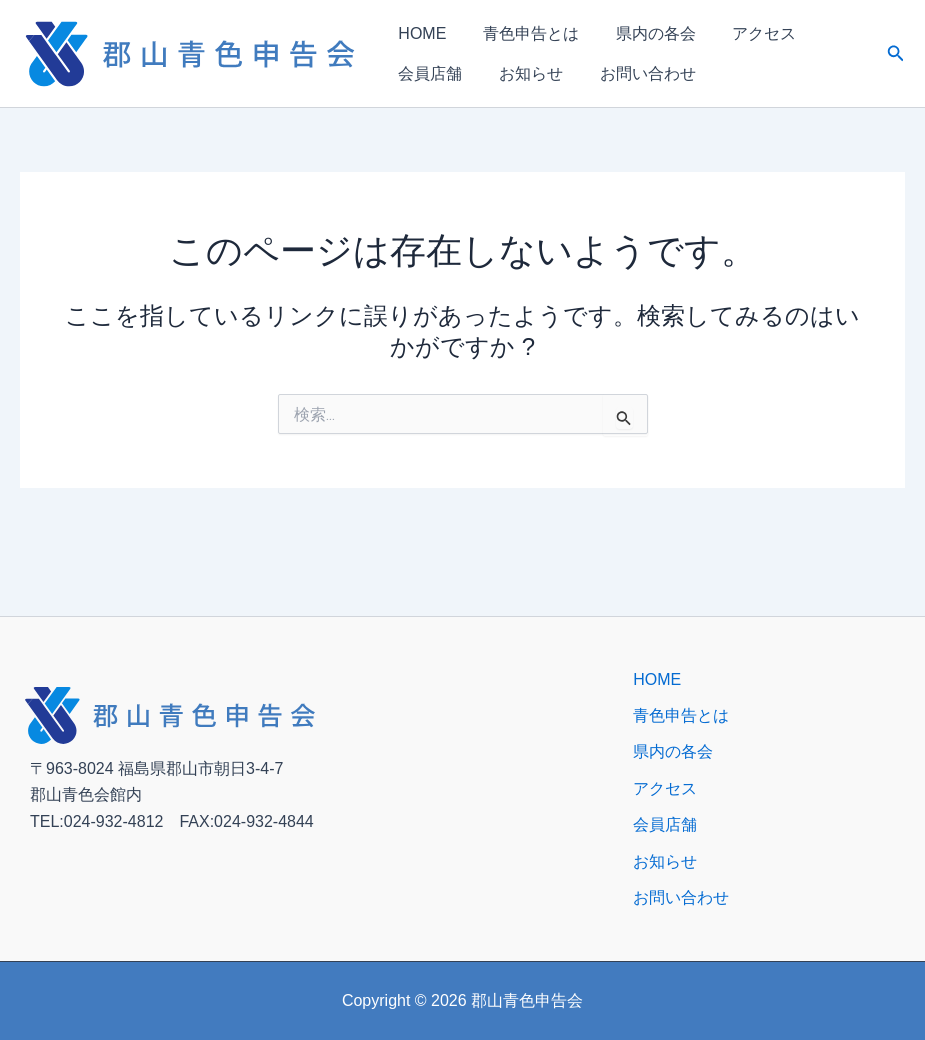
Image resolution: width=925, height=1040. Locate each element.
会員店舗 (427, 73)
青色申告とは (521, 33)
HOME (419, 33)
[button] (896, 54)
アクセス (741, 33)
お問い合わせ (631, 73)
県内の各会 (639, 33)
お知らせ (521, 73)
